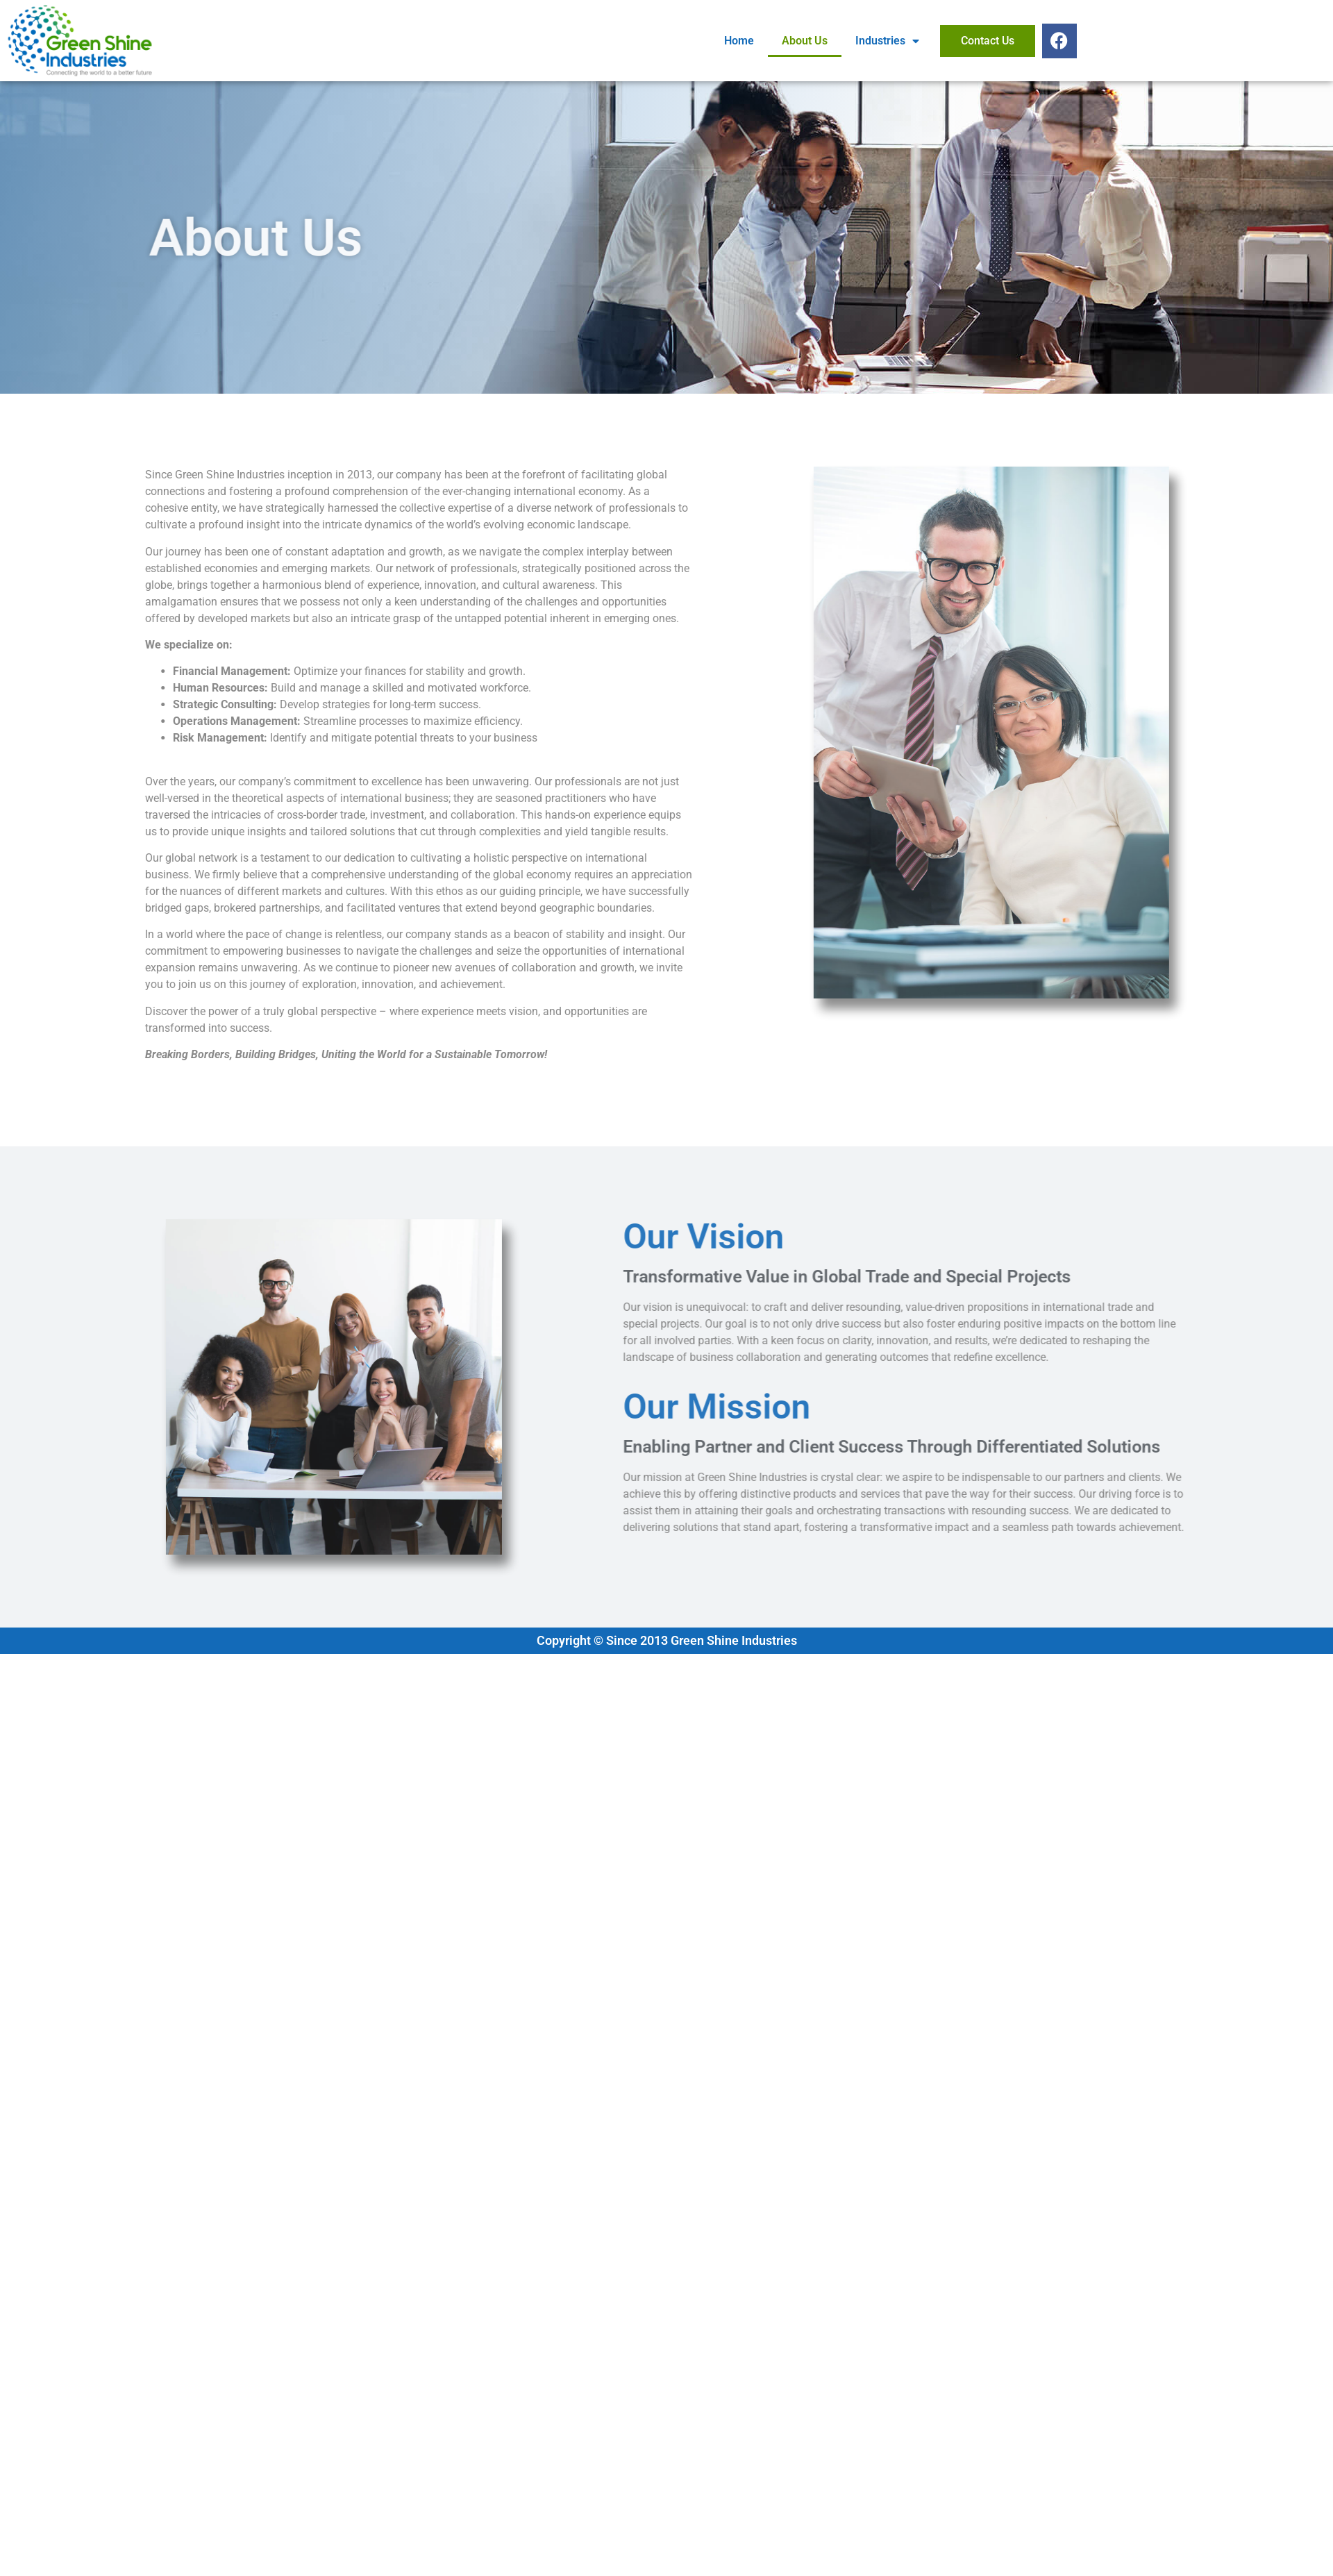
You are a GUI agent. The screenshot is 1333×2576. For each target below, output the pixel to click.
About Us (805, 40)
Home (739, 40)
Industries (887, 40)
